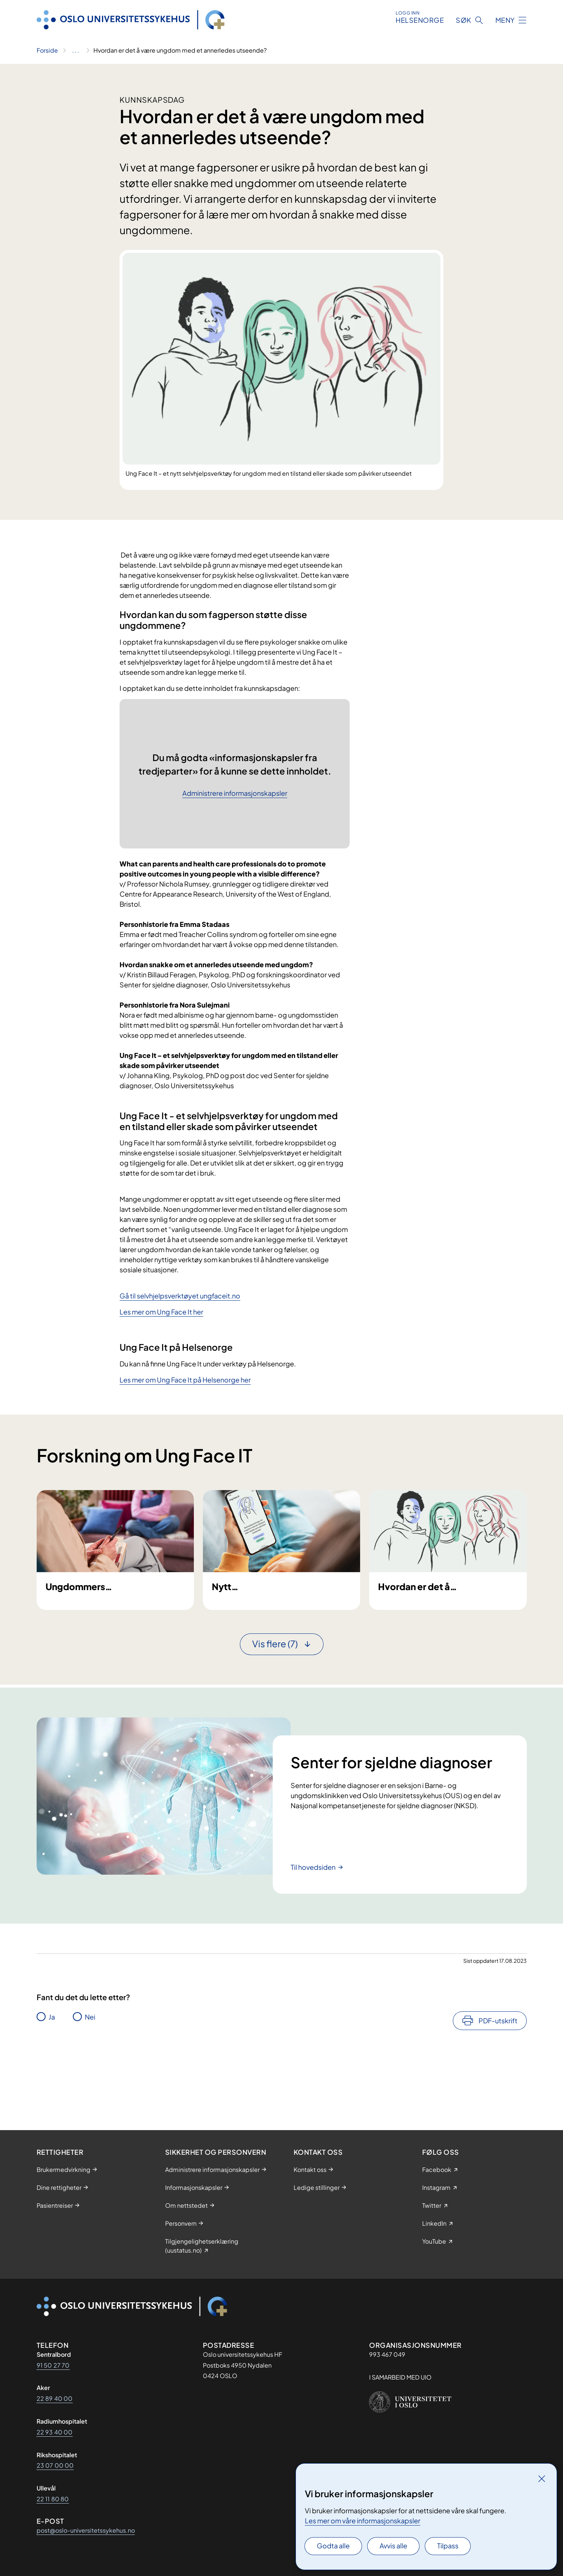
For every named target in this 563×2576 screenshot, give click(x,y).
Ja (52, 2083)
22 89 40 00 (55, 2398)
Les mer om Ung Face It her (161, 1311)
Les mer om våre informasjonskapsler (362, 2520)
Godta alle (333, 2545)
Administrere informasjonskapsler (234, 793)
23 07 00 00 (55, 2465)
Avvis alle (393, 2545)
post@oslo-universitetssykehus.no (86, 2530)
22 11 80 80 (53, 2499)
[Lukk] (542, 2479)
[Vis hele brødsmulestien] (75, 50)
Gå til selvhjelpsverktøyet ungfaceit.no (180, 1295)
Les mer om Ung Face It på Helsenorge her (185, 1379)
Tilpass (447, 2545)
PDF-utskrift (498, 2086)
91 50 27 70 (53, 2365)
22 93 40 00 (55, 2432)
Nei (90, 2083)
